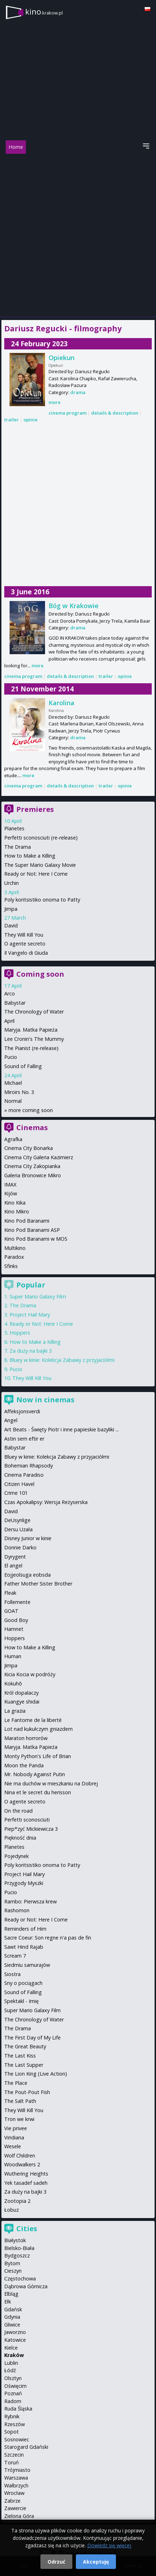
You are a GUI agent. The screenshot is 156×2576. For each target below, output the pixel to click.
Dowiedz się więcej (109, 2545)
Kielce (11, 2347)
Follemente (17, 1602)
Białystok (15, 2240)
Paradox (14, 1256)
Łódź (10, 2370)
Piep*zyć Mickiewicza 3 (31, 1828)
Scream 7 (15, 1955)
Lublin (11, 2362)
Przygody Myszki (23, 1883)
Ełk (7, 2301)
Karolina (61, 702)
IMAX (10, 1184)
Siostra (12, 1974)
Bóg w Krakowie (74, 605)
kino (44, 11)
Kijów (10, 1193)
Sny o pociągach (23, 1983)
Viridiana (14, 2137)
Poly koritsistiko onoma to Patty (42, 899)
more (55, 402)
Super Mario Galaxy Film (38, 1296)
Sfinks (11, 1266)
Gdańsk (13, 2309)
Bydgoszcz (17, 2255)
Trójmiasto (17, 2469)
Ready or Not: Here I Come (36, 873)
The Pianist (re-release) (31, 1048)
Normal (13, 1101)
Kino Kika (15, 1202)
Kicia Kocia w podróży (29, 1674)
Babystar (15, 1002)
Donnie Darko (20, 1547)
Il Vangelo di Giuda (26, 952)
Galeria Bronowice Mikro (32, 1175)
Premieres (35, 809)
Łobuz (11, 2209)
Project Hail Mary (30, 1314)
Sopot (11, 2431)
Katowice (15, 2339)
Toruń (11, 2462)
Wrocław (14, 2493)
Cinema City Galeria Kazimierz (38, 1157)
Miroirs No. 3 (19, 1092)
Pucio (10, 1057)
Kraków (14, 2355)
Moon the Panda (24, 1765)
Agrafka (13, 1139)
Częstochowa (20, 2278)
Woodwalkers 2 (22, 2164)
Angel (10, 1420)
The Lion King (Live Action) (35, 2073)
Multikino (15, 1248)
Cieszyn (13, 2270)
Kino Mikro (16, 1211)
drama (77, 392)
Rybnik (12, 2416)
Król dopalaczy (21, 1692)
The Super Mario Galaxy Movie (40, 865)
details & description (114, 413)
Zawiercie (15, 2508)
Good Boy (16, 1620)
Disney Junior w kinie (27, 1538)
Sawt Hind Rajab (23, 1946)
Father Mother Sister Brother (38, 1583)
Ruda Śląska (18, 2408)
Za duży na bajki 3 (31, 1350)
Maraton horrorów (26, 1738)
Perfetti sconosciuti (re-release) (41, 837)
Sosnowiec (16, 2439)
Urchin (11, 883)
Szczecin (14, 2454)
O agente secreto (24, 943)
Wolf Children (19, 2155)
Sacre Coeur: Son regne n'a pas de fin (47, 1937)
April (9, 1020)
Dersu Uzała (18, 1529)
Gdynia (12, 2316)
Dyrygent (15, 1556)
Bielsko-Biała (19, 2248)
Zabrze (12, 2500)
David (11, 925)
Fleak (10, 1592)
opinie (30, 419)
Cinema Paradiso (24, 1474)
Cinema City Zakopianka (32, 1166)
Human (12, 1656)
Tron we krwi (19, 2119)
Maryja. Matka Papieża (30, 1029)
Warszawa (16, 2477)
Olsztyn (13, 2378)
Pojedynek (16, 1856)
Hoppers (20, 1332)
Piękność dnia (20, 1837)
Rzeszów (14, 2424)
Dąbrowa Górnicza (26, 2286)
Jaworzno (15, 2332)
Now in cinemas (45, 1399)
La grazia (15, 1710)
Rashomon (16, 1910)
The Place (15, 2083)
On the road (18, 1810)
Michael (13, 1082)
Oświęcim (15, 2386)
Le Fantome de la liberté (33, 1720)
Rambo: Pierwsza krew (30, 1901)
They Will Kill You (23, 934)
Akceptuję (96, 2561)
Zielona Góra (19, 2516)
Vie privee (15, 2128)
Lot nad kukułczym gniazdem (38, 1728)
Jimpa (10, 908)
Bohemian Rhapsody (28, 1465)
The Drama (17, 846)
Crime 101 (16, 1492)
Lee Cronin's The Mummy (34, 1039)
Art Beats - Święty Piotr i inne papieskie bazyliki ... (61, 1429)
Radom (12, 2401)
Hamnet (13, 1629)
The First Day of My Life (32, 2037)
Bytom (12, 2263)
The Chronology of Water (34, 1011)
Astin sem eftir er (24, 1438)
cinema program (68, 413)
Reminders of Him (25, 1928)
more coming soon (31, 1110)
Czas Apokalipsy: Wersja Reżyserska (46, 1502)
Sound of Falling (23, 1066)
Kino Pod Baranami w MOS (35, 1238)
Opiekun (61, 357)
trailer (11, 419)
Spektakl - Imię (21, 2001)
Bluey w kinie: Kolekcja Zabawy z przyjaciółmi (62, 1360)
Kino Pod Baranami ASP (32, 1230)
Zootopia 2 (17, 2201)
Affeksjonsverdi (22, 1411)
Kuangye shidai (21, 1701)
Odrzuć (56, 2561)
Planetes (14, 828)
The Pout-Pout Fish (27, 2092)
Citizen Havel (19, 1484)
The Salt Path (20, 2101)
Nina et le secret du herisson (37, 1792)
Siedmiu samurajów (27, 1965)
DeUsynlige (17, 1520)
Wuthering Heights (26, 2173)
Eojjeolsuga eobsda (27, 1574)
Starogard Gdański (26, 2446)
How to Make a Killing (29, 855)
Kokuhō (13, 1683)
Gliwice (12, 2324)
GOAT (11, 1610)
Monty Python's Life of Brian (37, 1756)
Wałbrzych (16, 2485)
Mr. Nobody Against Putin (34, 1774)
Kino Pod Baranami (26, 1220)
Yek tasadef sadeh (26, 2182)
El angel (13, 1565)
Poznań (13, 2393)
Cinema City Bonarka (28, 1148)
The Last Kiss (20, 2055)
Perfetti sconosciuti (27, 1819)
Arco (9, 993)
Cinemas (32, 1127)
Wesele (12, 2146)
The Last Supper (23, 2064)
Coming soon (40, 974)
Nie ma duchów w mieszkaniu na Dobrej (51, 1783)
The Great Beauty (25, 2046)
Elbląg (11, 2293)
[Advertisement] (78, 235)
